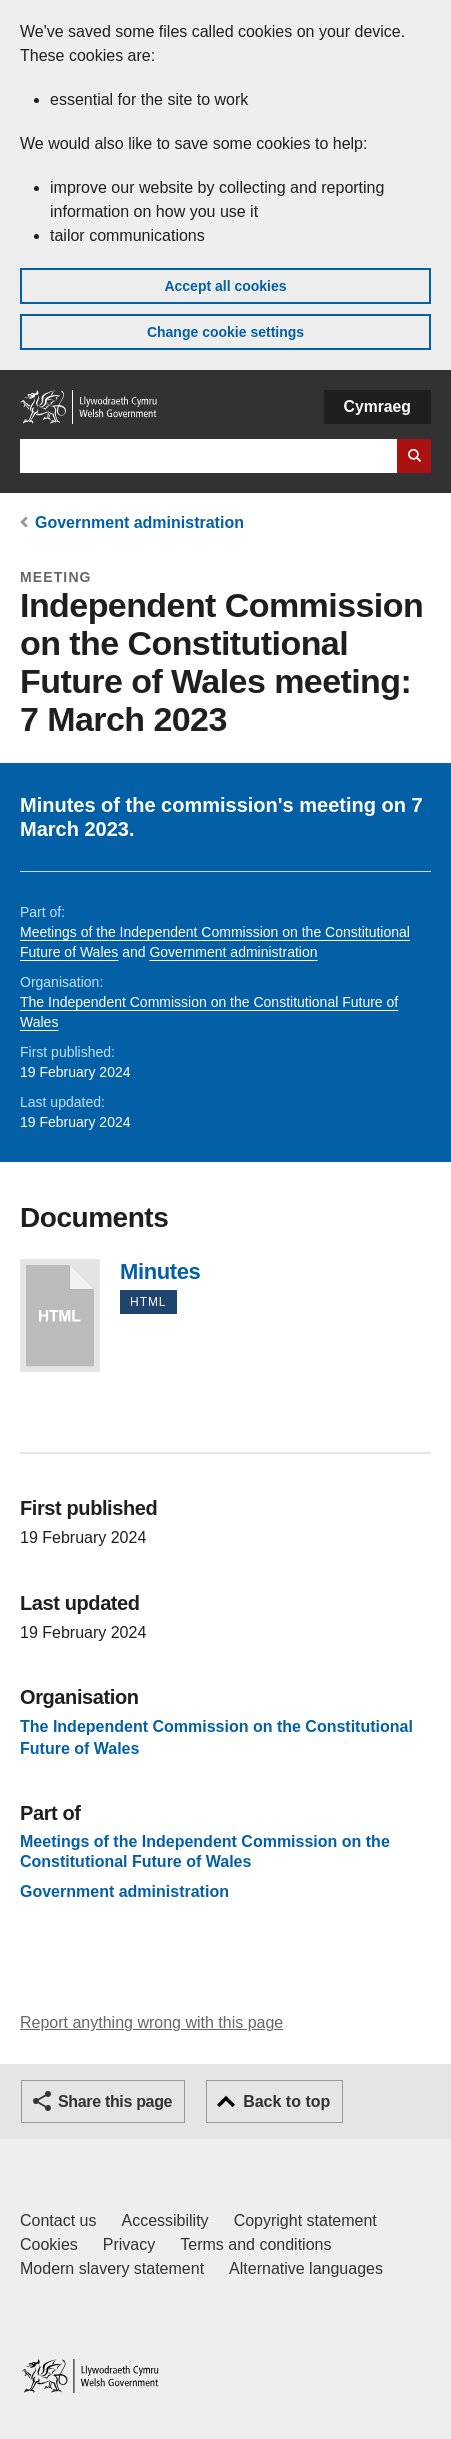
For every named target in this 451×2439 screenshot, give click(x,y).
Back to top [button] (286, 2101)
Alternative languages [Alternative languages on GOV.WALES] (306, 2268)
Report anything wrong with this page (151, 2022)
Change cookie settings (225, 332)
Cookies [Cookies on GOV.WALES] (49, 2244)
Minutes (60, 1315)
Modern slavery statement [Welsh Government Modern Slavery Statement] (112, 2268)
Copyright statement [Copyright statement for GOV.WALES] (305, 2220)
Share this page (115, 2101)
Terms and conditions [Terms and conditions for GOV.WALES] (255, 2244)
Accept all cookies (225, 286)
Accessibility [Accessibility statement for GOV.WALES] (164, 2220)
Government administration (139, 522)
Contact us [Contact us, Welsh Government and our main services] (58, 2220)
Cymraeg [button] (377, 406)
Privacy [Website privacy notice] (129, 2244)
